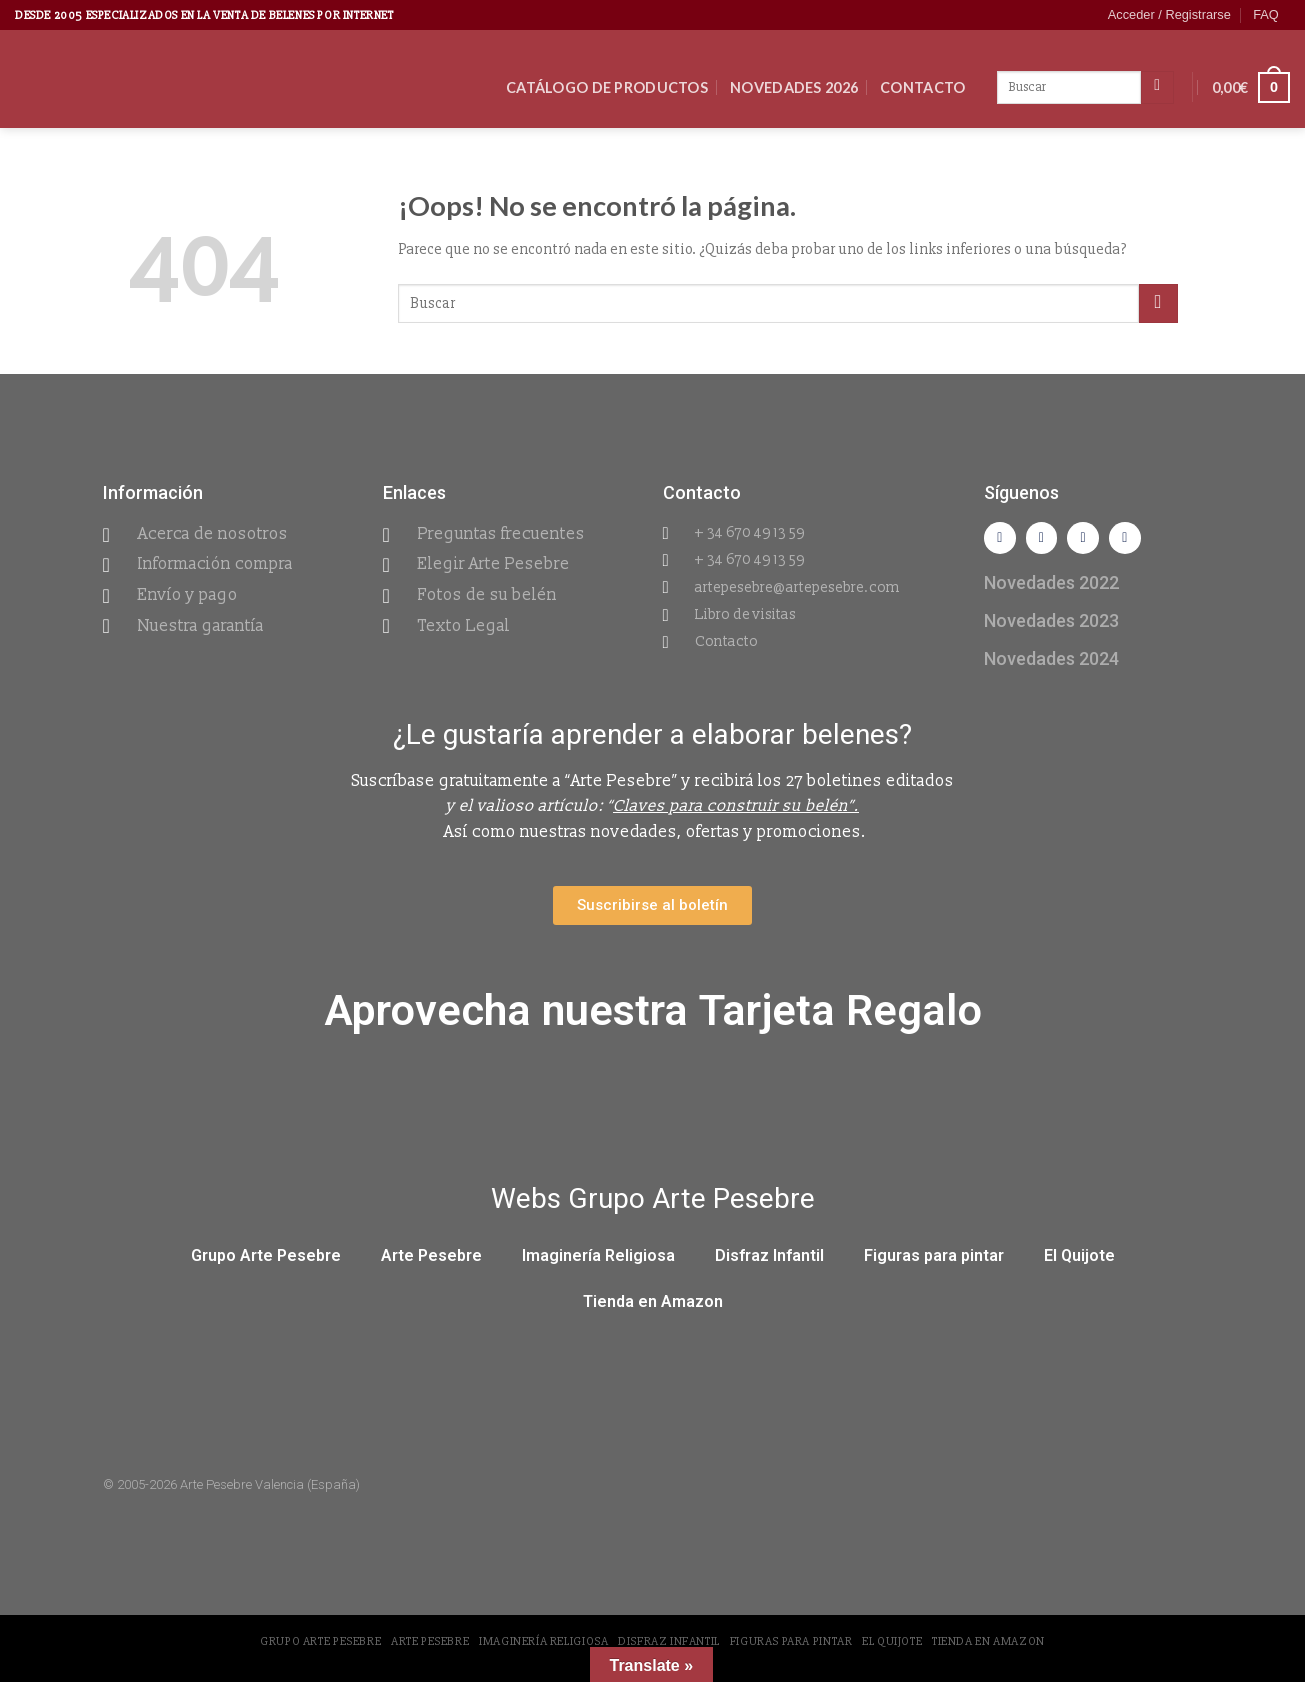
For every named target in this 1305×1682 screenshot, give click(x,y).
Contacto (922, 87)
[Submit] (1158, 303)
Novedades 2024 (1051, 665)
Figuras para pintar (934, 1263)
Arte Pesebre (431, 1263)
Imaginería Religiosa (598, 1263)
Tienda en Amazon (653, 1309)
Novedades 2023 (1051, 627)
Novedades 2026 (794, 87)
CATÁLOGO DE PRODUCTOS (607, 87)
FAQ (1266, 14)
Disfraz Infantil (769, 1263)
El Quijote (1079, 1263)
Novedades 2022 (1051, 589)
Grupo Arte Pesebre (266, 1263)
